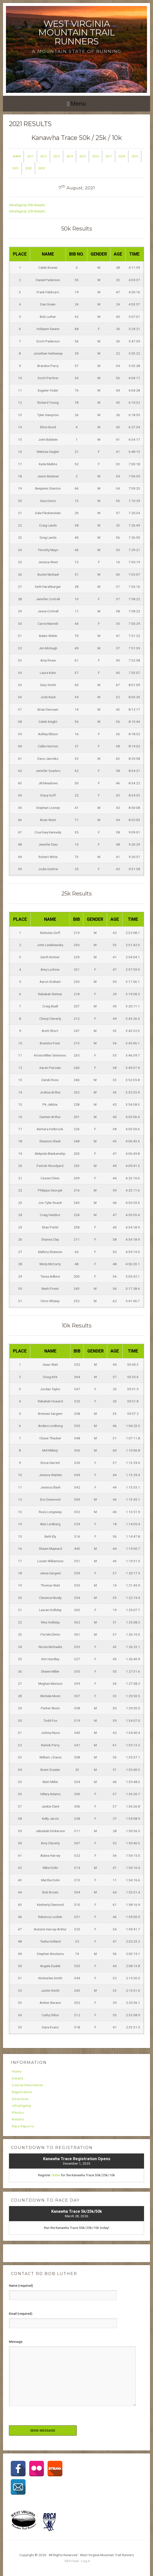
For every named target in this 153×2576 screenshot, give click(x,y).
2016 (95, 156)
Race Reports (23, 2126)
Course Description (27, 2085)
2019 (135, 156)
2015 (82, 156)
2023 (41, 168)
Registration (22, 2092)
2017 (108, 156)
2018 (121, 156)
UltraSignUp (22, 2106)
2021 (15, 168)
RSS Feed (72, 2561)
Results (18, 2119)
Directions (20, 2099)
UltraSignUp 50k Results (27, 205)
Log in (85, 2561)
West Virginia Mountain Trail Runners (76, 32)
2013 (56, 156)
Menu (78, 103)
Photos (18, 2112)
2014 (69, 156)
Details (17, 2078)
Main (17, 156)
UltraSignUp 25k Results (27, 211)
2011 (30, 156)
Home (16, 2071)
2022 (28, 168)
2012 (43, 156)
